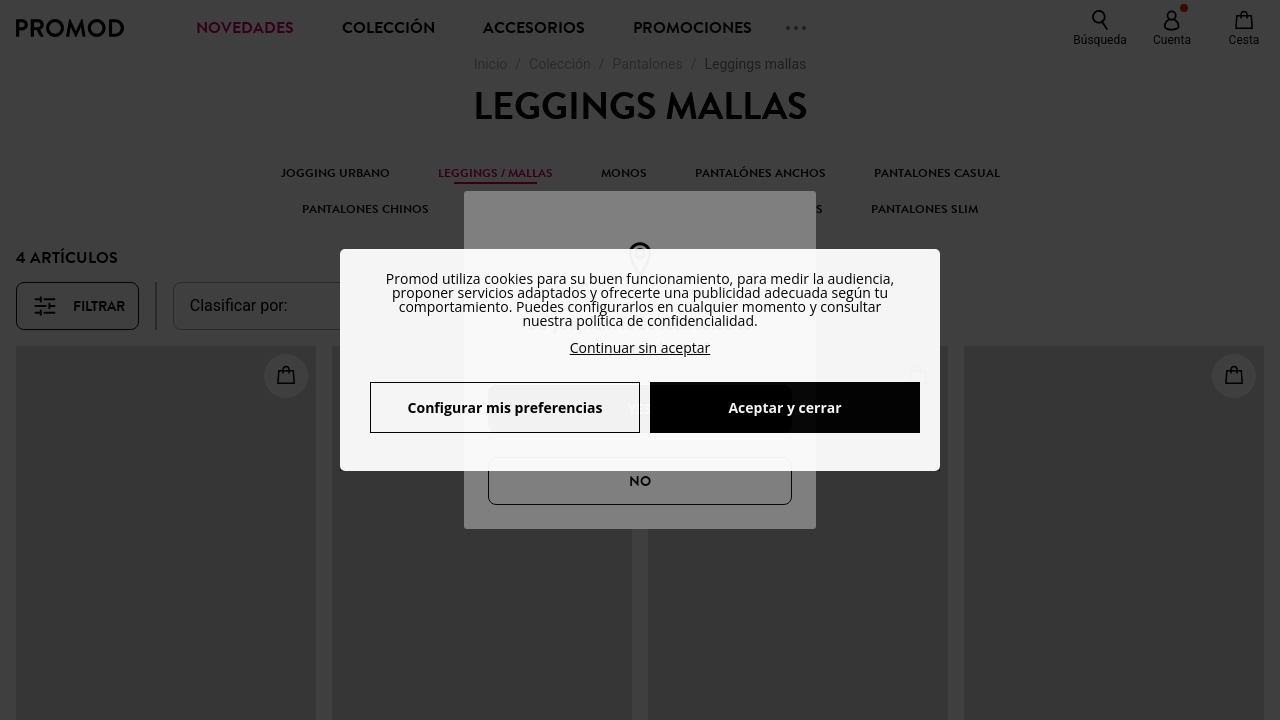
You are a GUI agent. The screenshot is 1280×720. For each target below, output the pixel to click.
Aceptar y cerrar (784, 407)
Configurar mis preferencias (505, 407)
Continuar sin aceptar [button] (640, 347)
